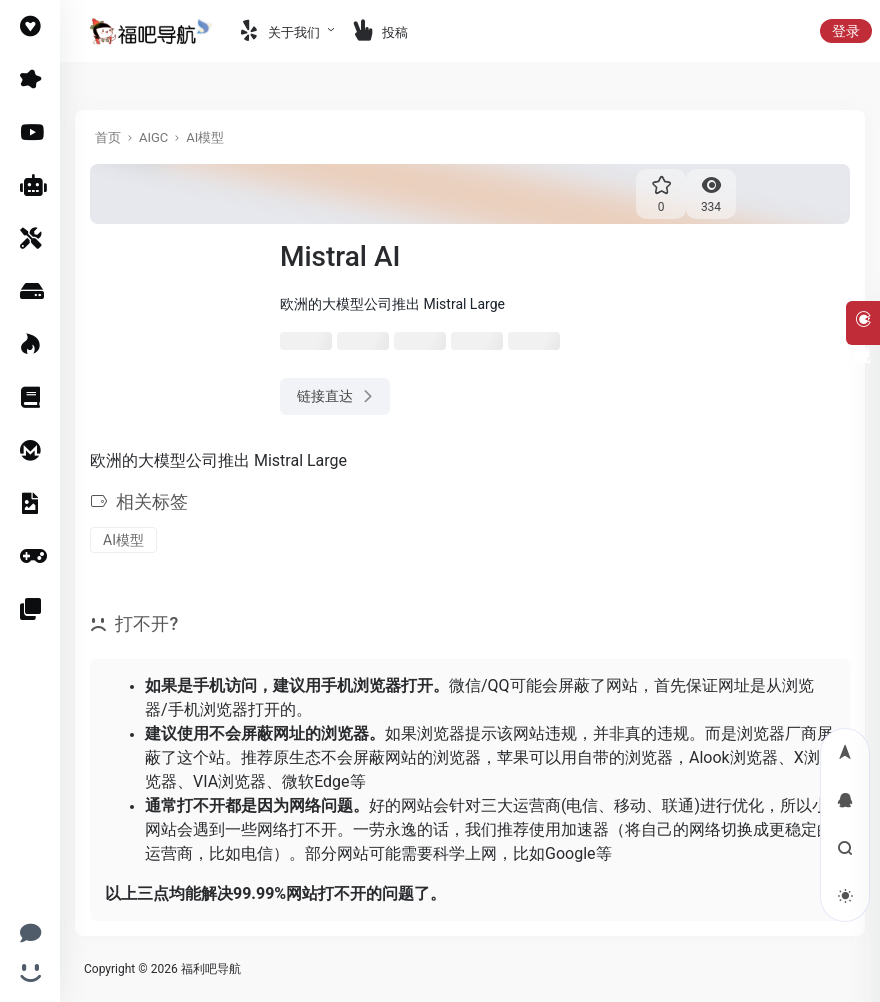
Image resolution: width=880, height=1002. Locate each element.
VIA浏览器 (229, 781)
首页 (108, 137)
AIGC (153, 137)
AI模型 (205, 137)
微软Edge (315, 781)
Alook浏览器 (733, 757)
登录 (846, 31)
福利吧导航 (211, 969)
